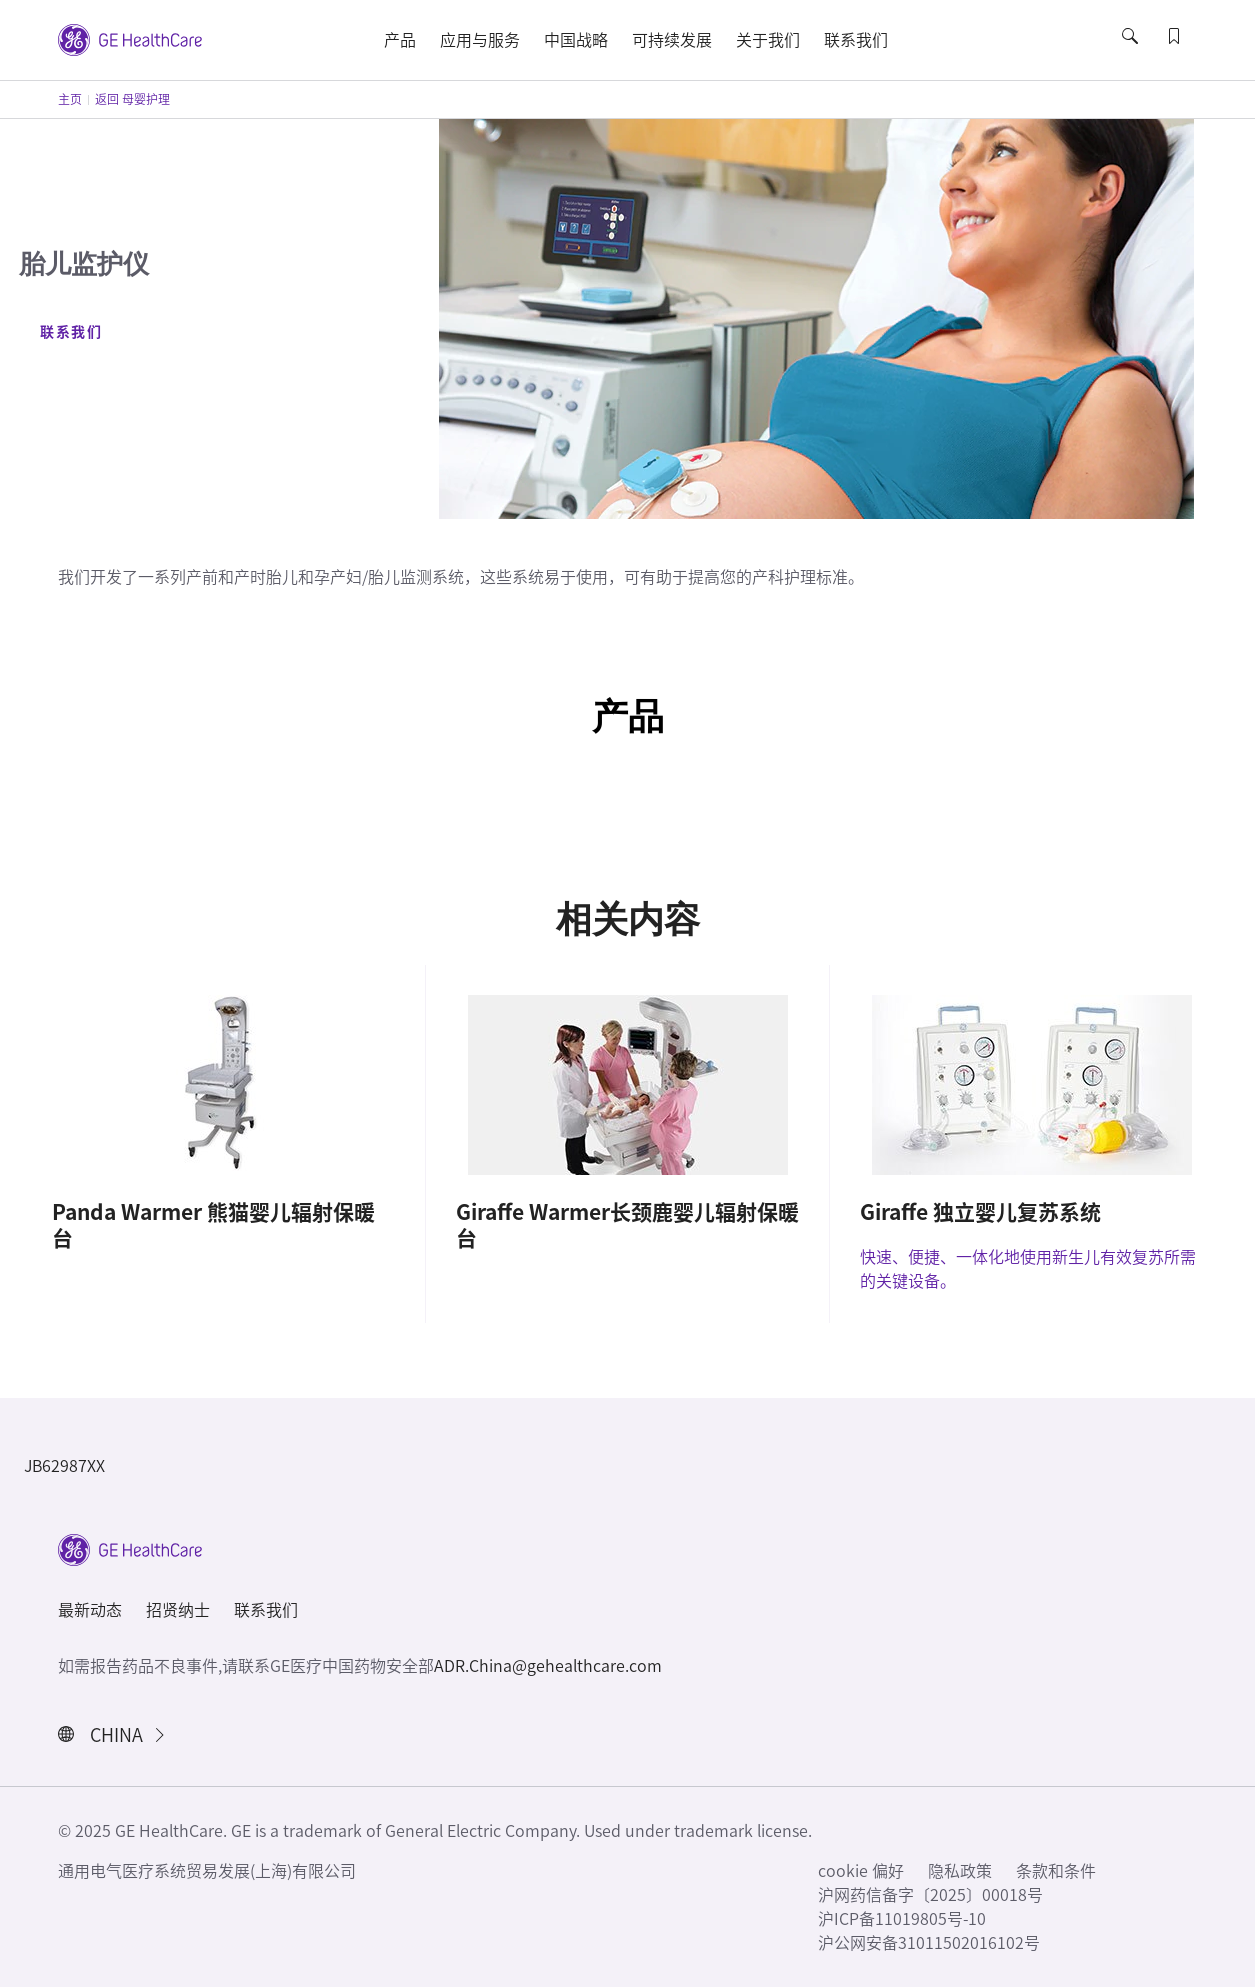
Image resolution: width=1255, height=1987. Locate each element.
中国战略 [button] (576, 40)
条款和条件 (1056, 1871)
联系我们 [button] (856, 40)
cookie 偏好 (861, 1871)
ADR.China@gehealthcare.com (548, 1666)
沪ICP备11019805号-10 (902, 1919)
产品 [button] (400, 40)
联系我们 (71, 332)
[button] (1132, 54)
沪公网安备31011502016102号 (929, 1943)
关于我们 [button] (768, 40)
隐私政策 (960, 1871)
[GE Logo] (130, 38)
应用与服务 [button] (480, 40)
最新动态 (90, 1610)
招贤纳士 (178, 1610)
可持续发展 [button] (672, 40)
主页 (70, 99)
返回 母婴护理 (132, 99)
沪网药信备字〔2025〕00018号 (930, 1895)
